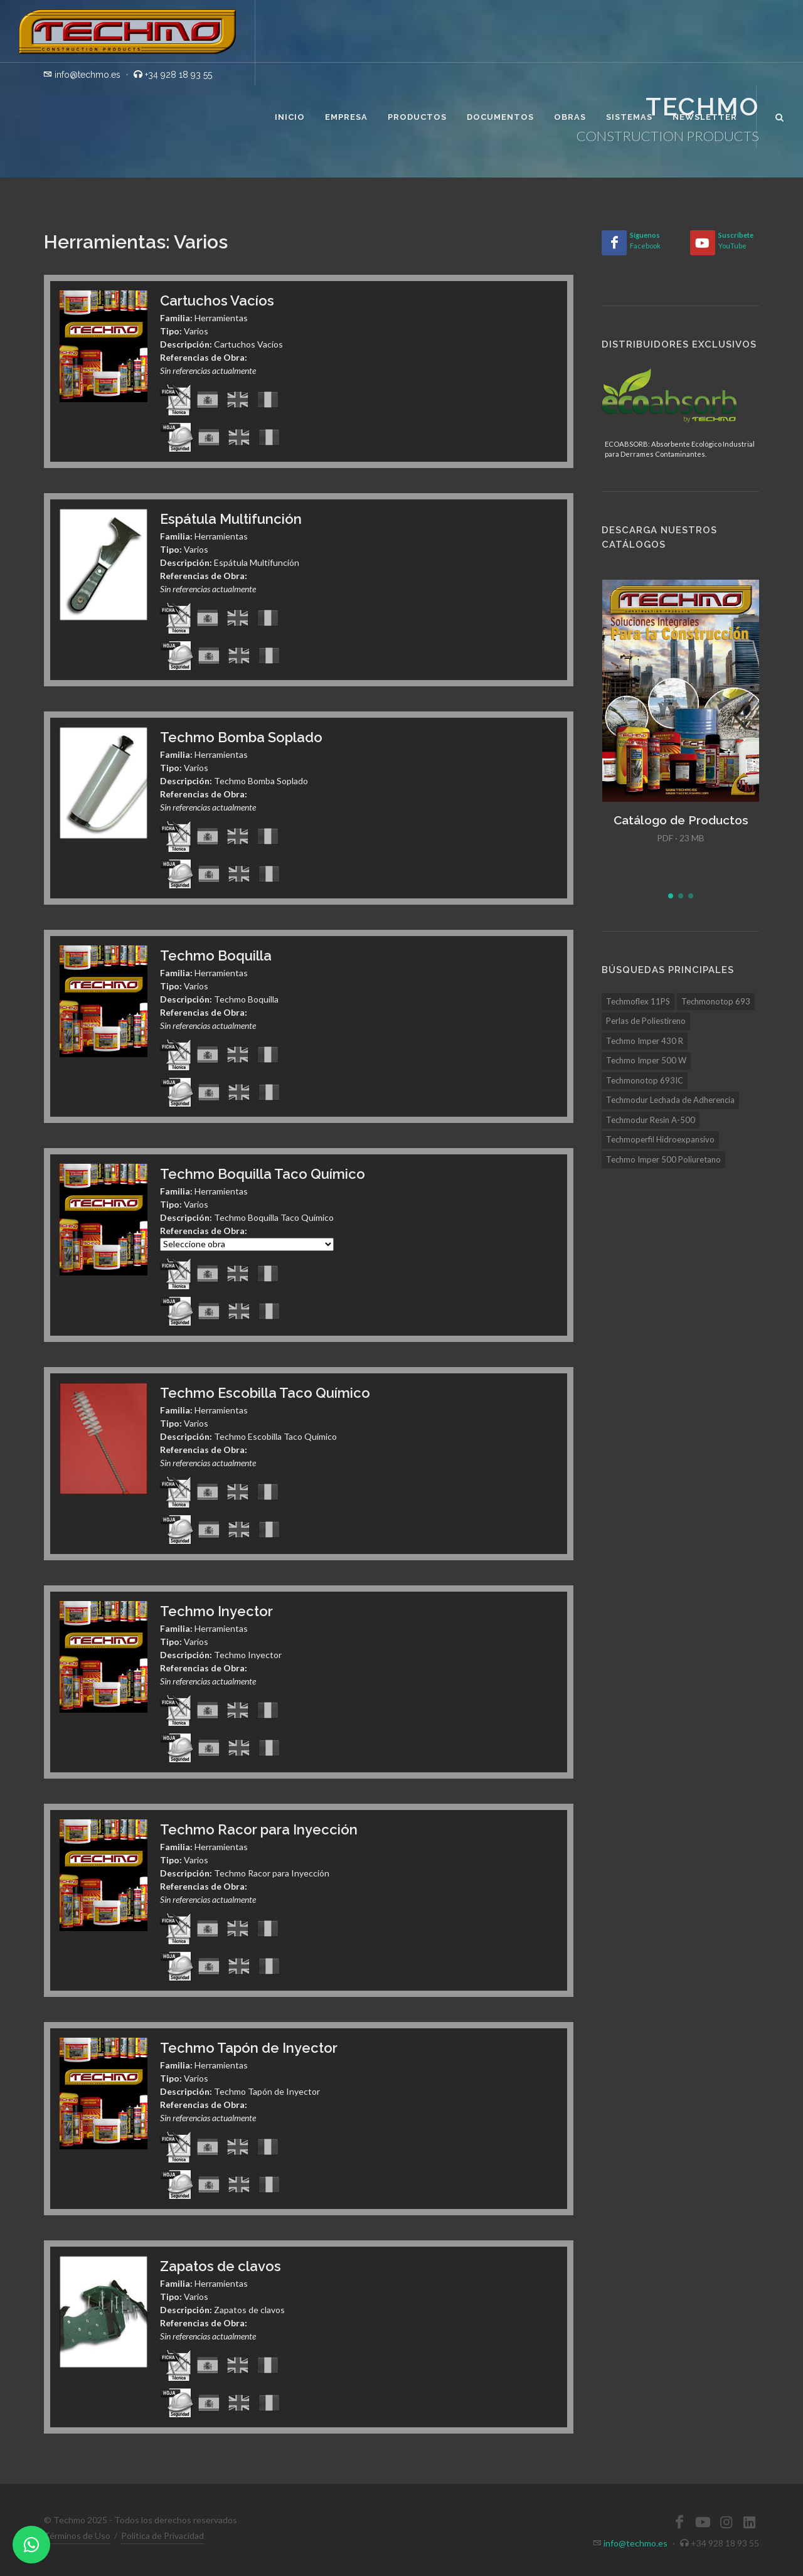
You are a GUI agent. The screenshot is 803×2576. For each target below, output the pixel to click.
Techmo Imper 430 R (644, 1041)
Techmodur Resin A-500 (650, 1120)
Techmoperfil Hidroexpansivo (660, 1139)
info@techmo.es (635, 2543)
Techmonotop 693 (715, 1001)
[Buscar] (779, 115)
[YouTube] (702, 242)
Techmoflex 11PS (638, 1001)
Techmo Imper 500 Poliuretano (663, 1159)
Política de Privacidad (162, 2535)
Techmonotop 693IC (644, 1080)
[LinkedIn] (749, 2522)
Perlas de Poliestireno (646, 1021)
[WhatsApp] (31, 2544)
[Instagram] (726, 2522)
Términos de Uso (77, 2535)
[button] (670, 895)
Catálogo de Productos (681, 820)
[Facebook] (614, 242)
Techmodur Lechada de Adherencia (670, 1100)
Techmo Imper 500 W (646, 1060)
